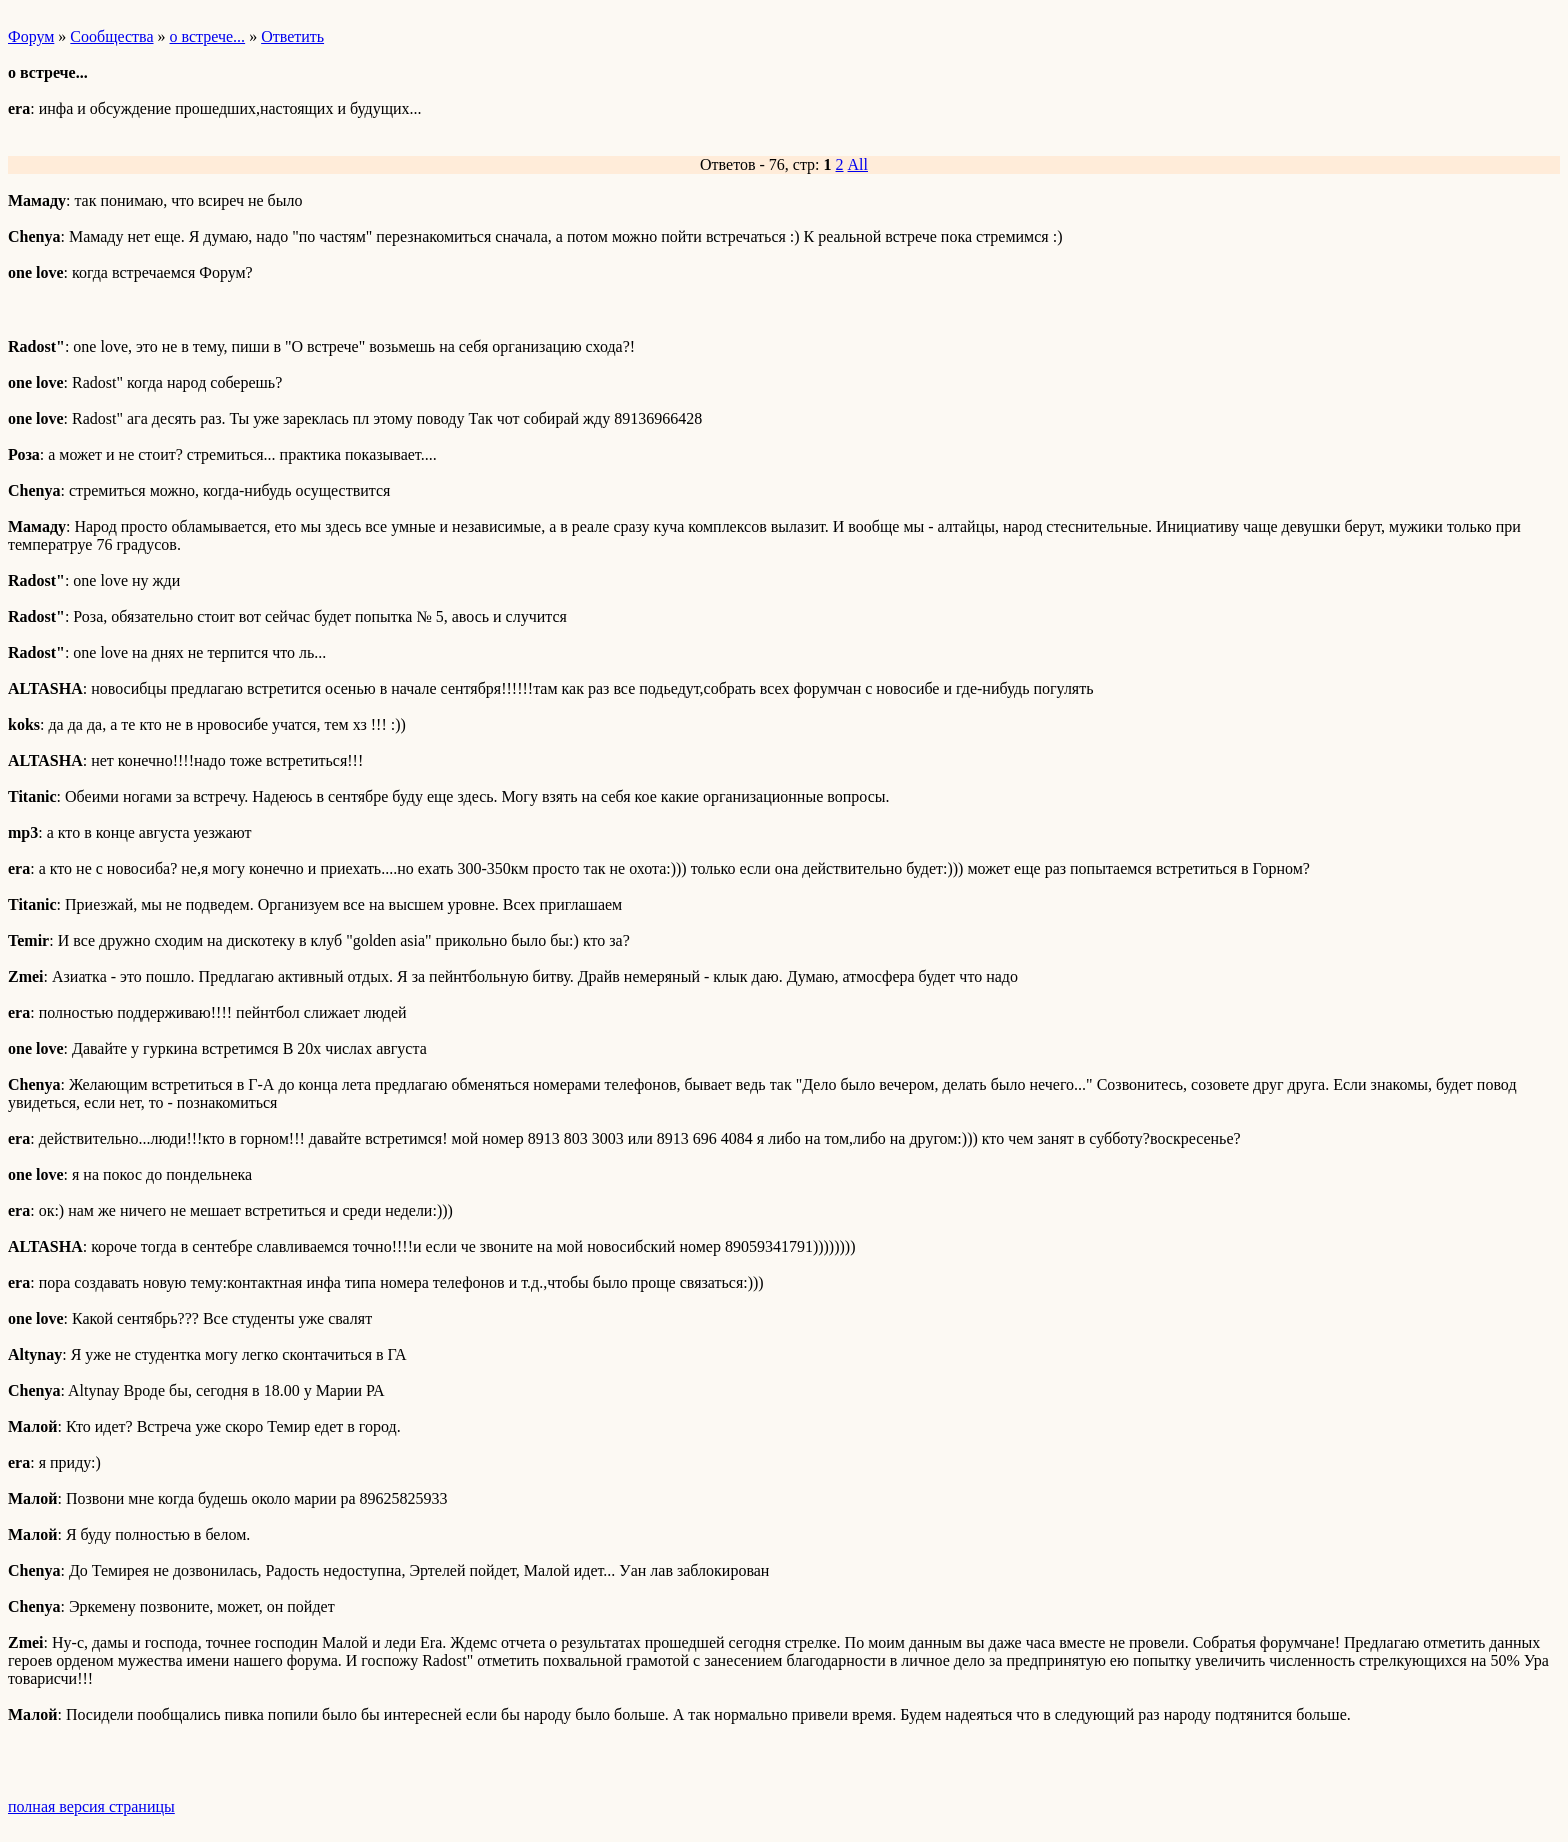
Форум (31, 36)
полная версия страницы (91, 1806)
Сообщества (111, 36)
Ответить (292, 36)
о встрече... (208, 36)
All (858, 164)
